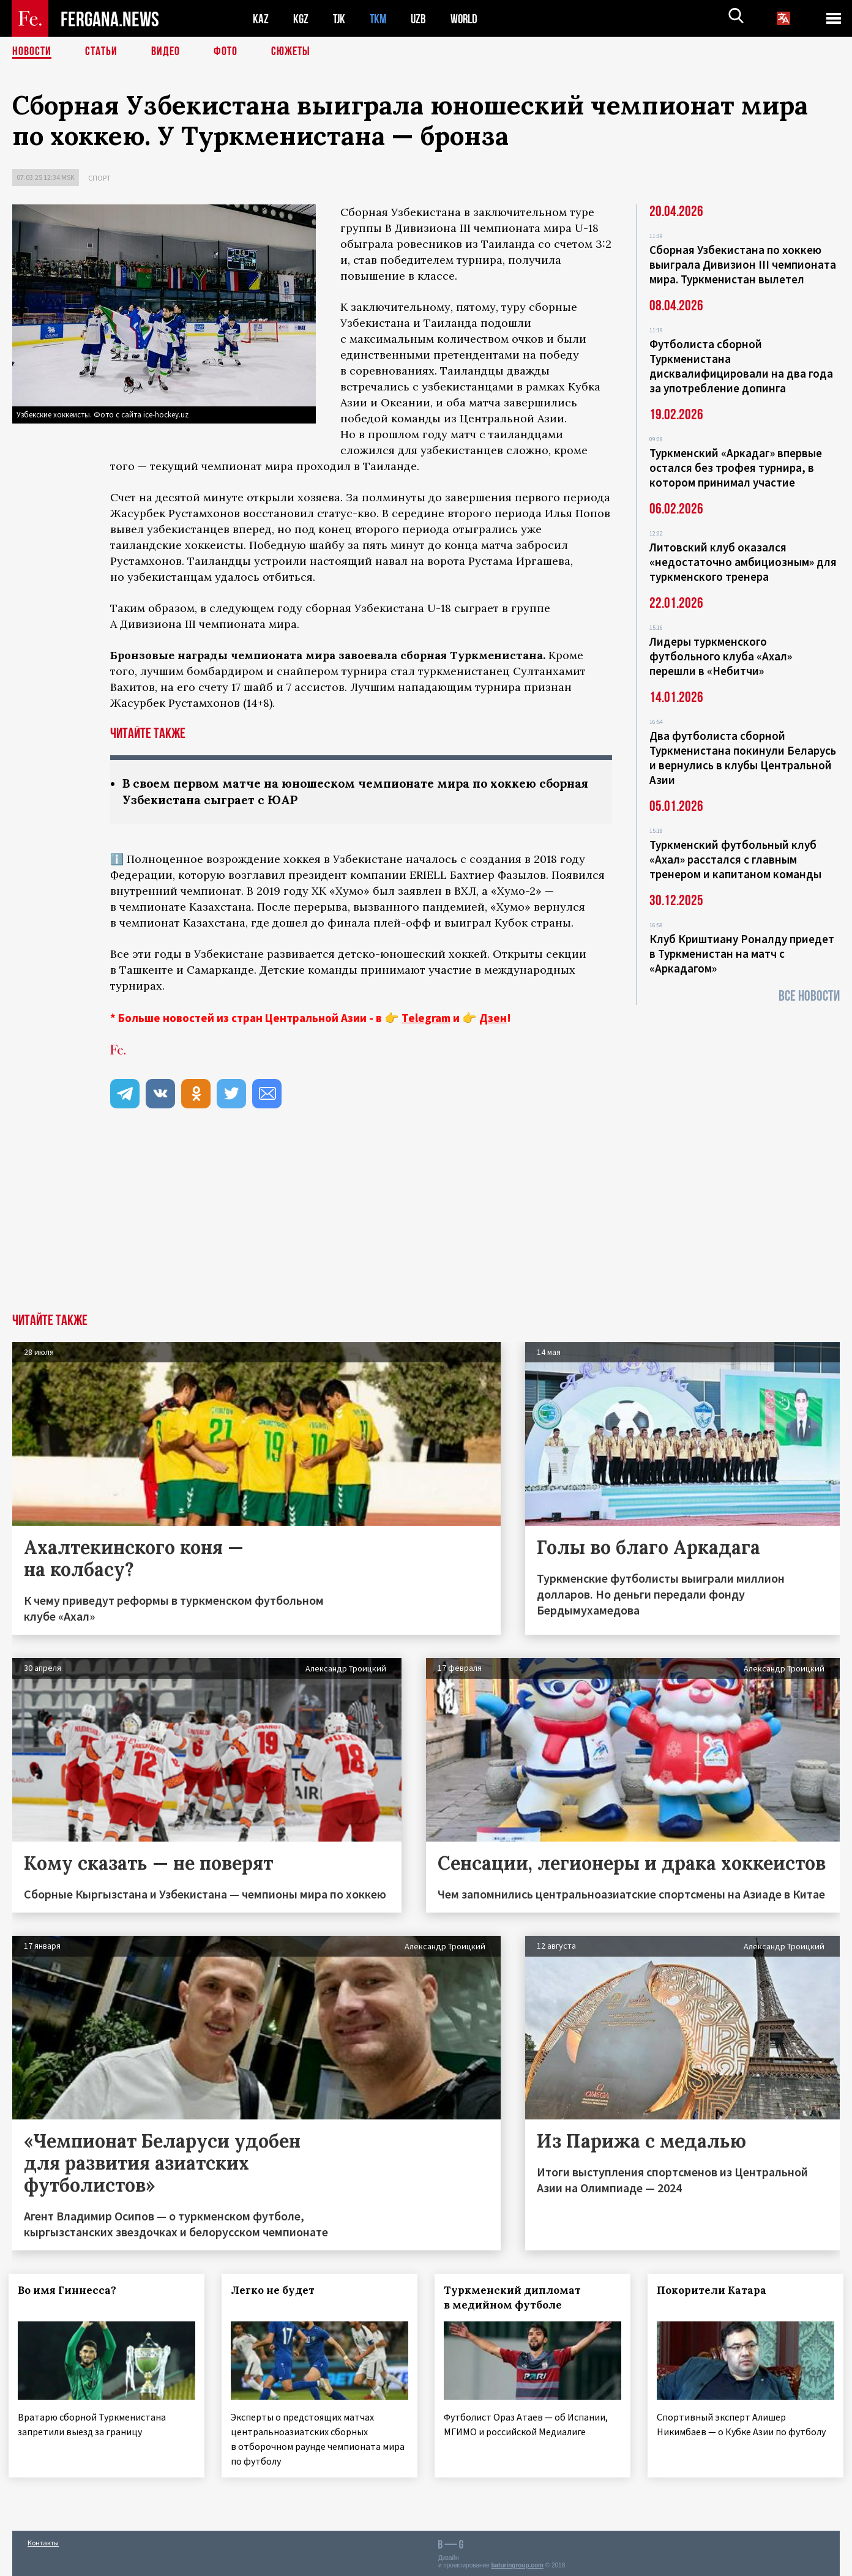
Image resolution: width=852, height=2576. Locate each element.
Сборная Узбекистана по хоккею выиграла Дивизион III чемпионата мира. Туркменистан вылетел (742, 264)
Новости (31, 52)
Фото (225, 52)
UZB (422, 18)
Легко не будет (276, 2290)
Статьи (101, 52)
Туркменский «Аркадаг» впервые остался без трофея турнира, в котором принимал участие (735, 468)
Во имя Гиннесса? (70, 2290)
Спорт (99, 177)
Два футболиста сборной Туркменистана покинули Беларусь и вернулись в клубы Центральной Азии (742, 757)
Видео (165, 52)
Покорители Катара (715, 2290)
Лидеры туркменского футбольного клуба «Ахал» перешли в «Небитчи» (720, 656)
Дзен (493, 1017)
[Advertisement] (426, 1221)
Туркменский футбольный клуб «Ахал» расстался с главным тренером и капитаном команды (735, 859)
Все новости (809, 996)
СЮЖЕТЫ (290, 52)
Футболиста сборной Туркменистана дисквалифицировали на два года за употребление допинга (741, 366)
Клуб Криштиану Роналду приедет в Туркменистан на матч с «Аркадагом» (741, 953)
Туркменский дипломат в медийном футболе (516, 2297)
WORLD (468, 18)
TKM (380, 18)
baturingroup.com (517, 2562)
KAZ (261, 18)
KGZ (301, 18)
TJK (340, 18)
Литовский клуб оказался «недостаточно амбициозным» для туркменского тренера (743, 562)
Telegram (426, 1017)
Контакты (43, 2540)
